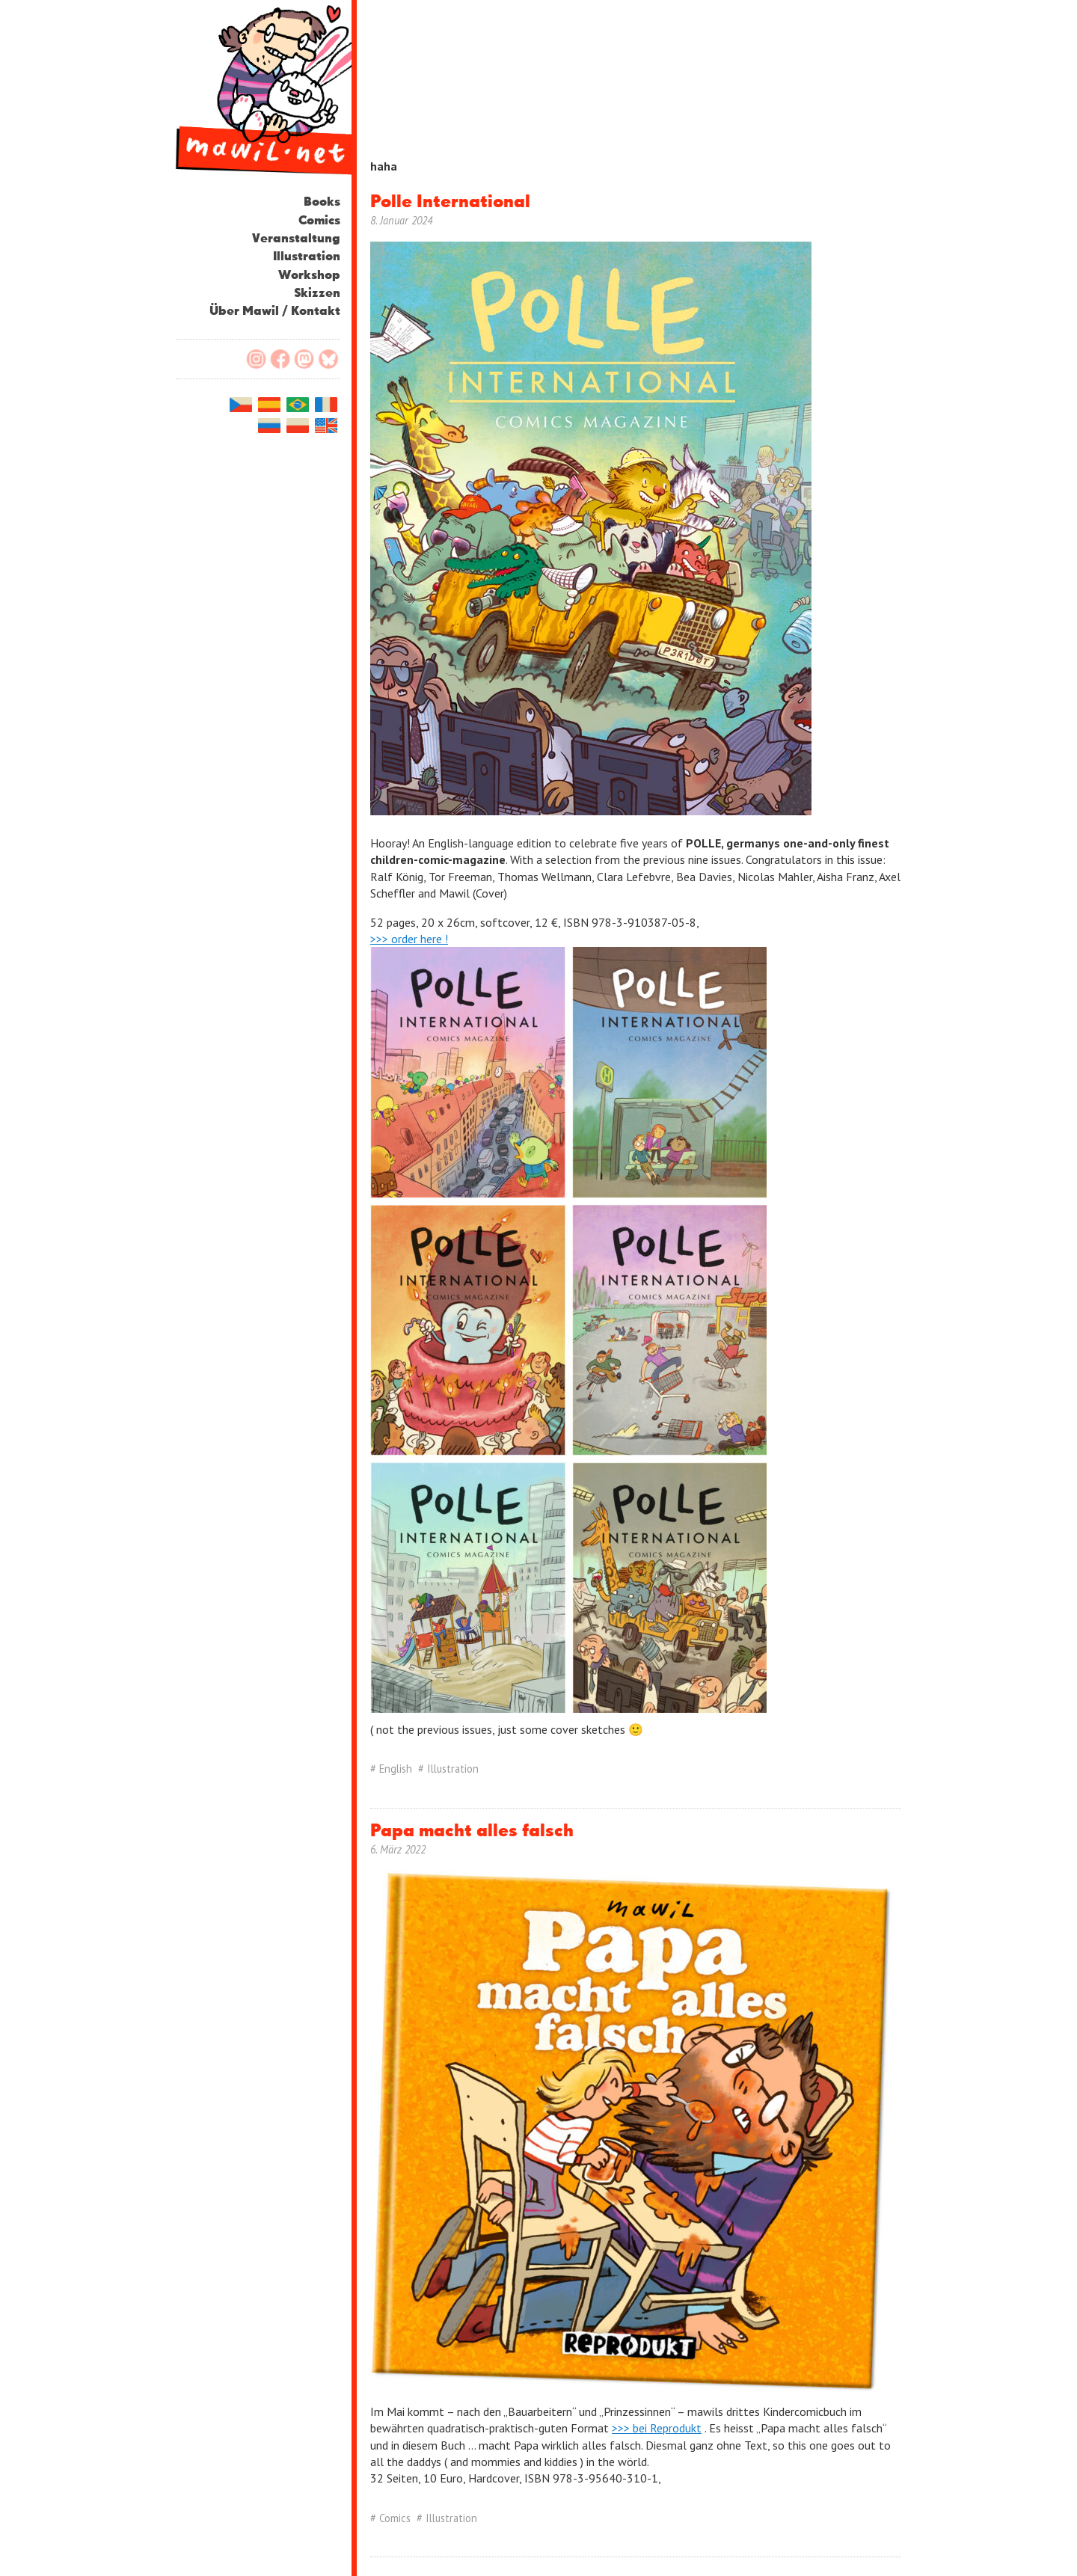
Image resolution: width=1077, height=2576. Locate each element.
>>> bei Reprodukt (657, 2427)
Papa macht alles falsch (472, 1831)
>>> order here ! (409, 938)
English (395, 1768)
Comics (319, 221)
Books (322, 202)
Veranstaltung (296, 239)
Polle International (450, 202)
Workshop (309, 275)
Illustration (306, 257)
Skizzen (317, 293)
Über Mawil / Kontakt (274, 311)
